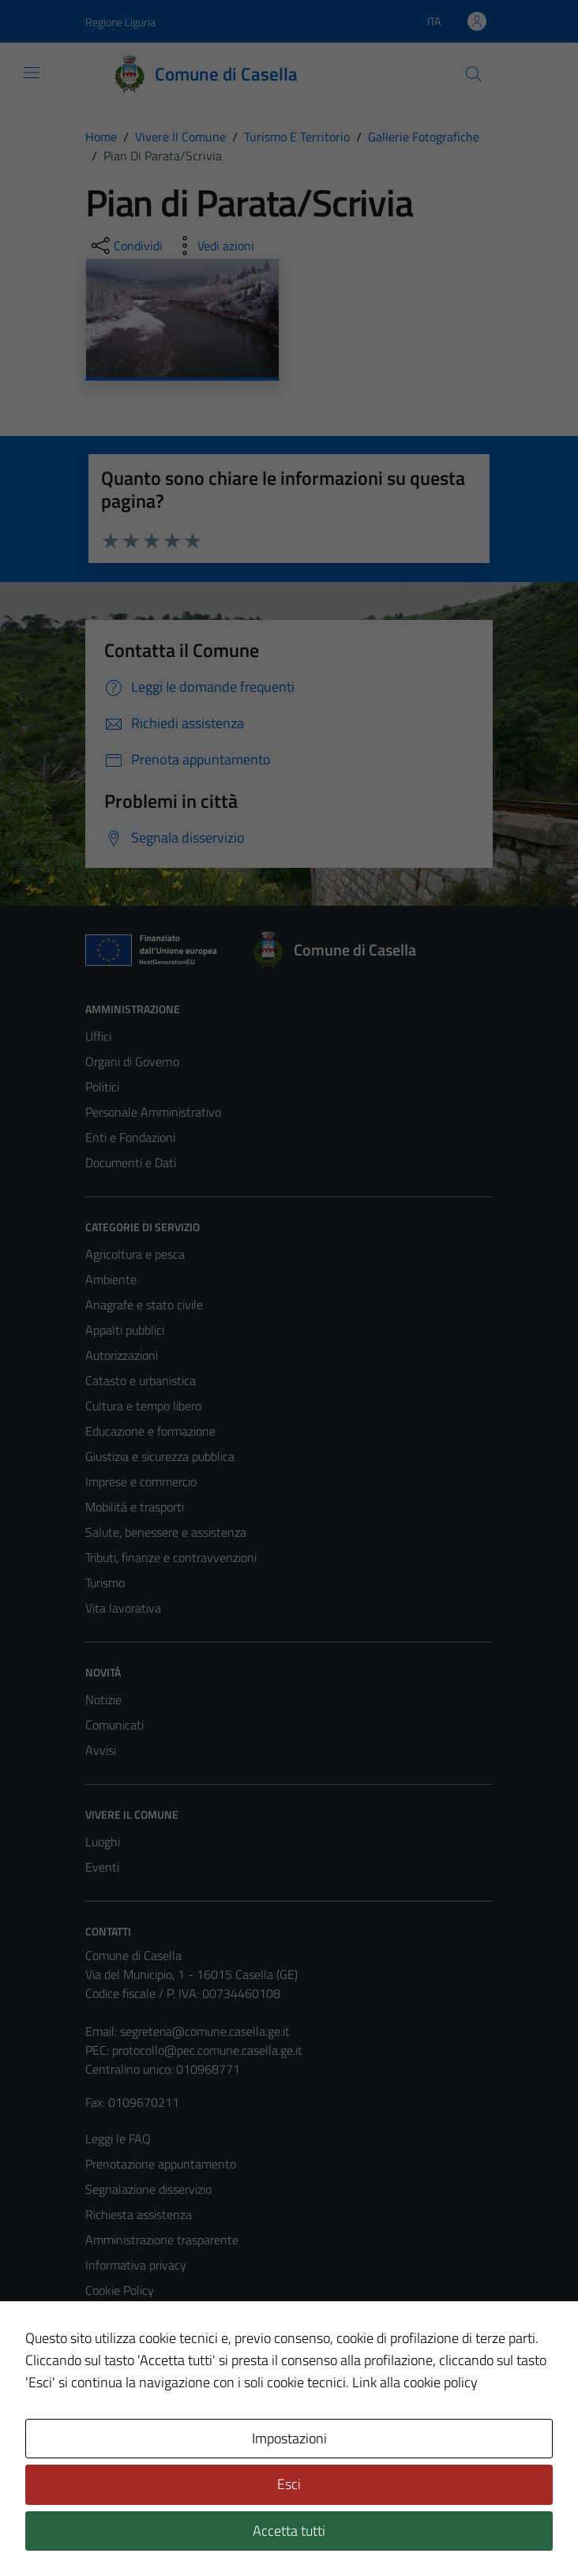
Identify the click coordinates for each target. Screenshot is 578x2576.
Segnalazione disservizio (148, 2189)
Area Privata (117, 2431)
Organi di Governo (132, 1061)
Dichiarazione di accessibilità (158, 2340)
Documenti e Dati (130, 1162)
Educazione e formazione (150, 1430)
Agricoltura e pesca (135, 1254)
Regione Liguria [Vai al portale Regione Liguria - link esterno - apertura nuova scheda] (120, 21)
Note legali (113, 2315)
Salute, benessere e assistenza (165, 1532)
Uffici (98, 1036)
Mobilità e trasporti (134, 1506)
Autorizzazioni (121, 1355)
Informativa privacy (135, 2264)
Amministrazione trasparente (161, 2239)
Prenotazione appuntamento (160, 2163)
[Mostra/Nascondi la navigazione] (31, 72)
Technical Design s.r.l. (192, 2530)
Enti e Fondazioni (130, 1137)
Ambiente (111, 1279)
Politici (102, 1086)
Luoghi (102, 1841)
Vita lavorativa (123, 1607)
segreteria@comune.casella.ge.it (205, 2031)
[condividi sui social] (125, 245)
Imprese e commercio (141, 1481)
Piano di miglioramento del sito (165, 2365)
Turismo (105, 1582)
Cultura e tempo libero (143, 1405)
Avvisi (100, 1749)
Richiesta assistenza (138, 2214)
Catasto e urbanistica (140, 1380)
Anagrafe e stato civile (144, 1304)
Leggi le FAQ (118, 2138)
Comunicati (114, 1724)
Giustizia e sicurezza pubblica (160, 1456)
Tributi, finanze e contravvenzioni (171, 1557)
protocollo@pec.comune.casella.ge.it (207, 2050)
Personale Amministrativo (153, 1111)
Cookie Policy (119, 2290)
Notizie (103, 1699)
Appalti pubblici (124, 1329)
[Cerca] (474, 74)
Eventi (102, 1866)
